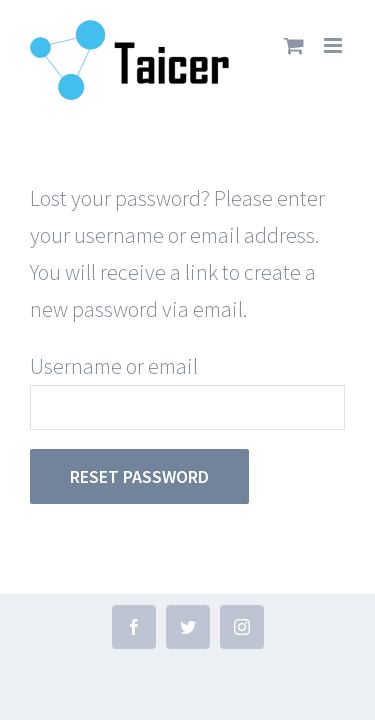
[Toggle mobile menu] (334, 45)
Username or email (114, 366)
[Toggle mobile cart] (294, 45)
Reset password (139, 476)
